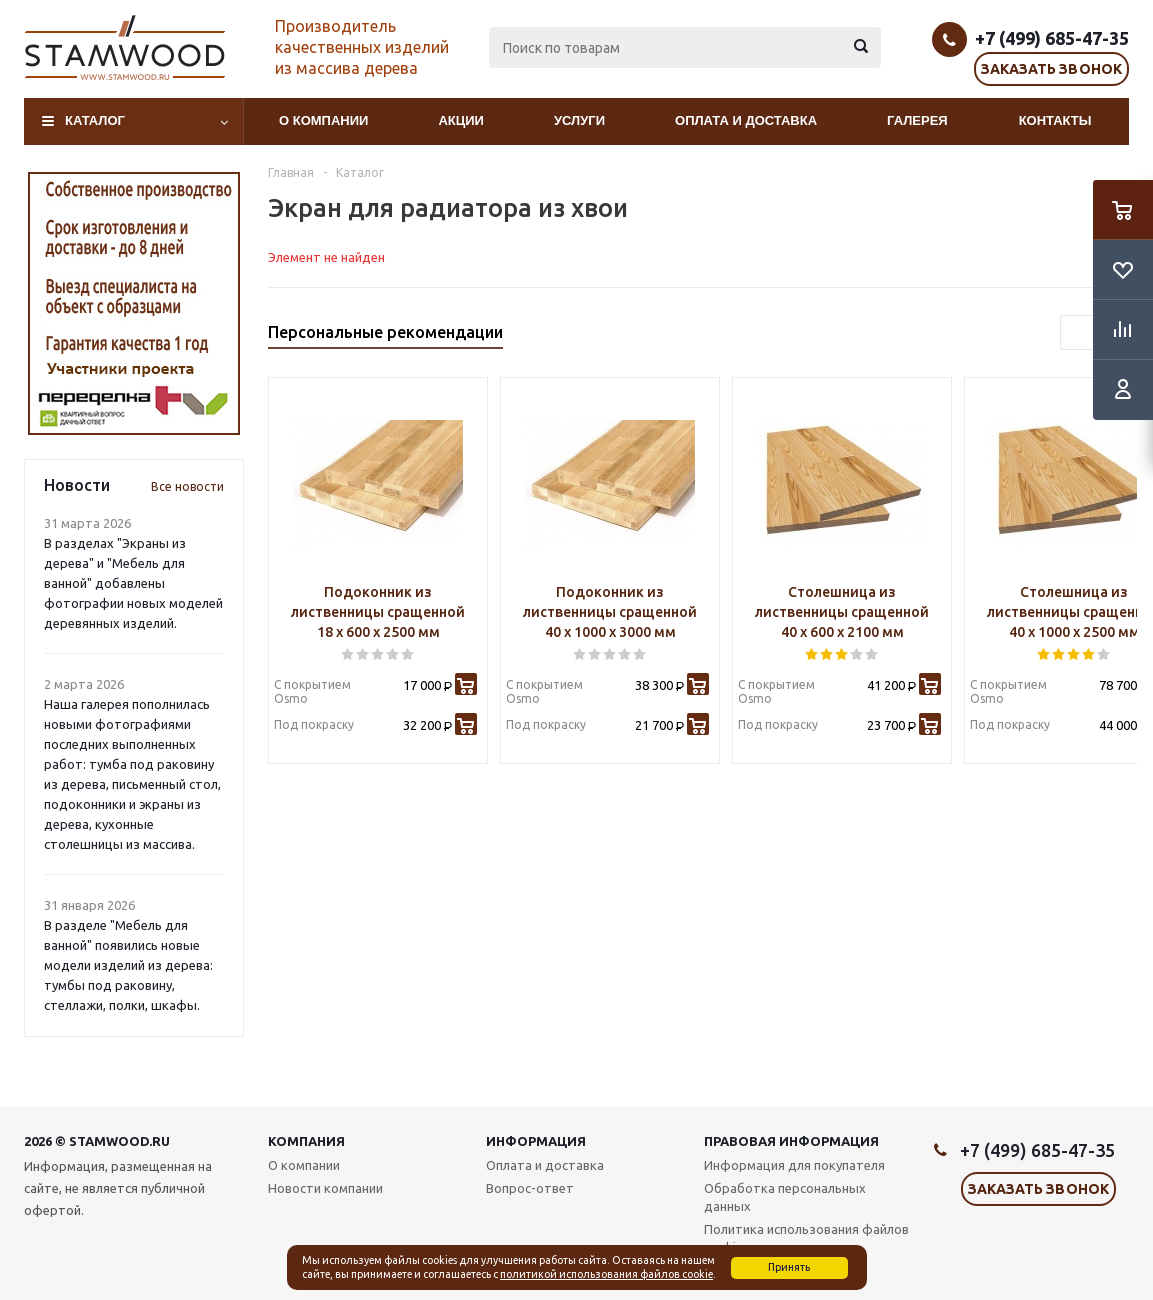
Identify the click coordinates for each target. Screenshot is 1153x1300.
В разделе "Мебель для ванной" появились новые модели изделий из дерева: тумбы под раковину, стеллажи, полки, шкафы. (128, 965)
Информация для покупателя (794, 1165)
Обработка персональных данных (785, 1197)
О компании (323, 120)
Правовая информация (791, 1141)
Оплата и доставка (746, 120)
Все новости (187, 486)
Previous (1077, 332)
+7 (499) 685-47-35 (1052, 38)
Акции (461, 120)
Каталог (95, 120)
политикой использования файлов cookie (606, 1274)
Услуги (579, 120)
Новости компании (325, 1188)
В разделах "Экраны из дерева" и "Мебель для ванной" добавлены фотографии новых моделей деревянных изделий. (133, 583)
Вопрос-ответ (530, 1188)
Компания (306, 1141)
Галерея (917, 120)
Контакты (1055, 120)
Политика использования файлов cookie (806, 1238)
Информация (536, 1141)
